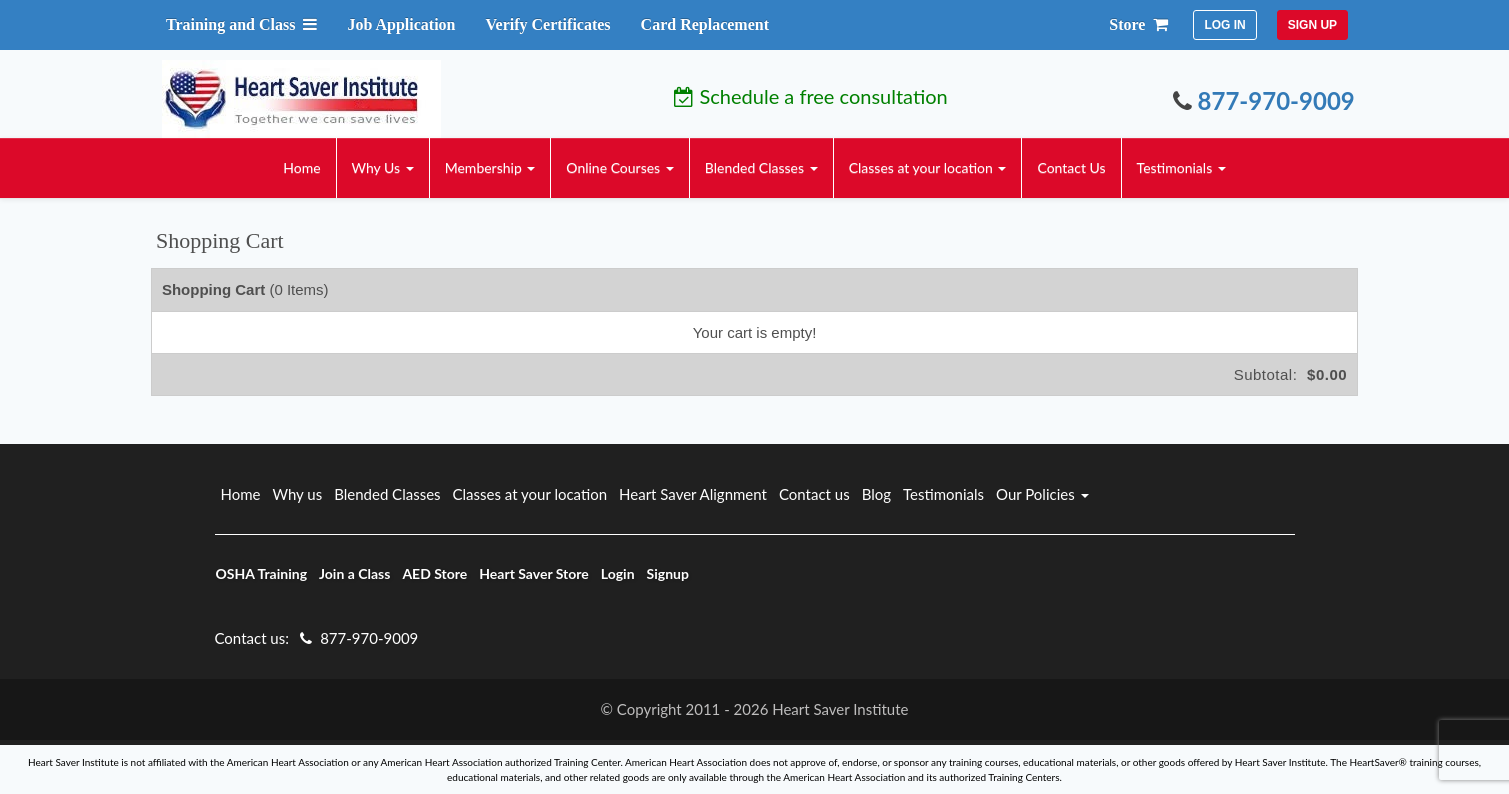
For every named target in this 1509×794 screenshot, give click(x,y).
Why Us (383, 167)
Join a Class (354, 573)
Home (301, 167)
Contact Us (1071, 167)
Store (1138, 24)
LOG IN (1224, 25)
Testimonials (1181, 167)
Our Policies (1042, 494)
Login (618, 573)
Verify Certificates (547, 24)
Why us (297, 494)
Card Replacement (705, 24)
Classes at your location (928, 167)
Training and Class (242, 24)
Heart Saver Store (534, 573)
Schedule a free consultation (810, 96)
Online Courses (619, 167)
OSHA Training (262, 573)
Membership (490, 167)
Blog (876, 494)
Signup (668, 573)
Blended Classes (761, 167)
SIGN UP (1312, 25)
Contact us (814, 494)
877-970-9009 (1264, 100)
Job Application (401, 24)
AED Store (434, 573)
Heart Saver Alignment (693, 494)
